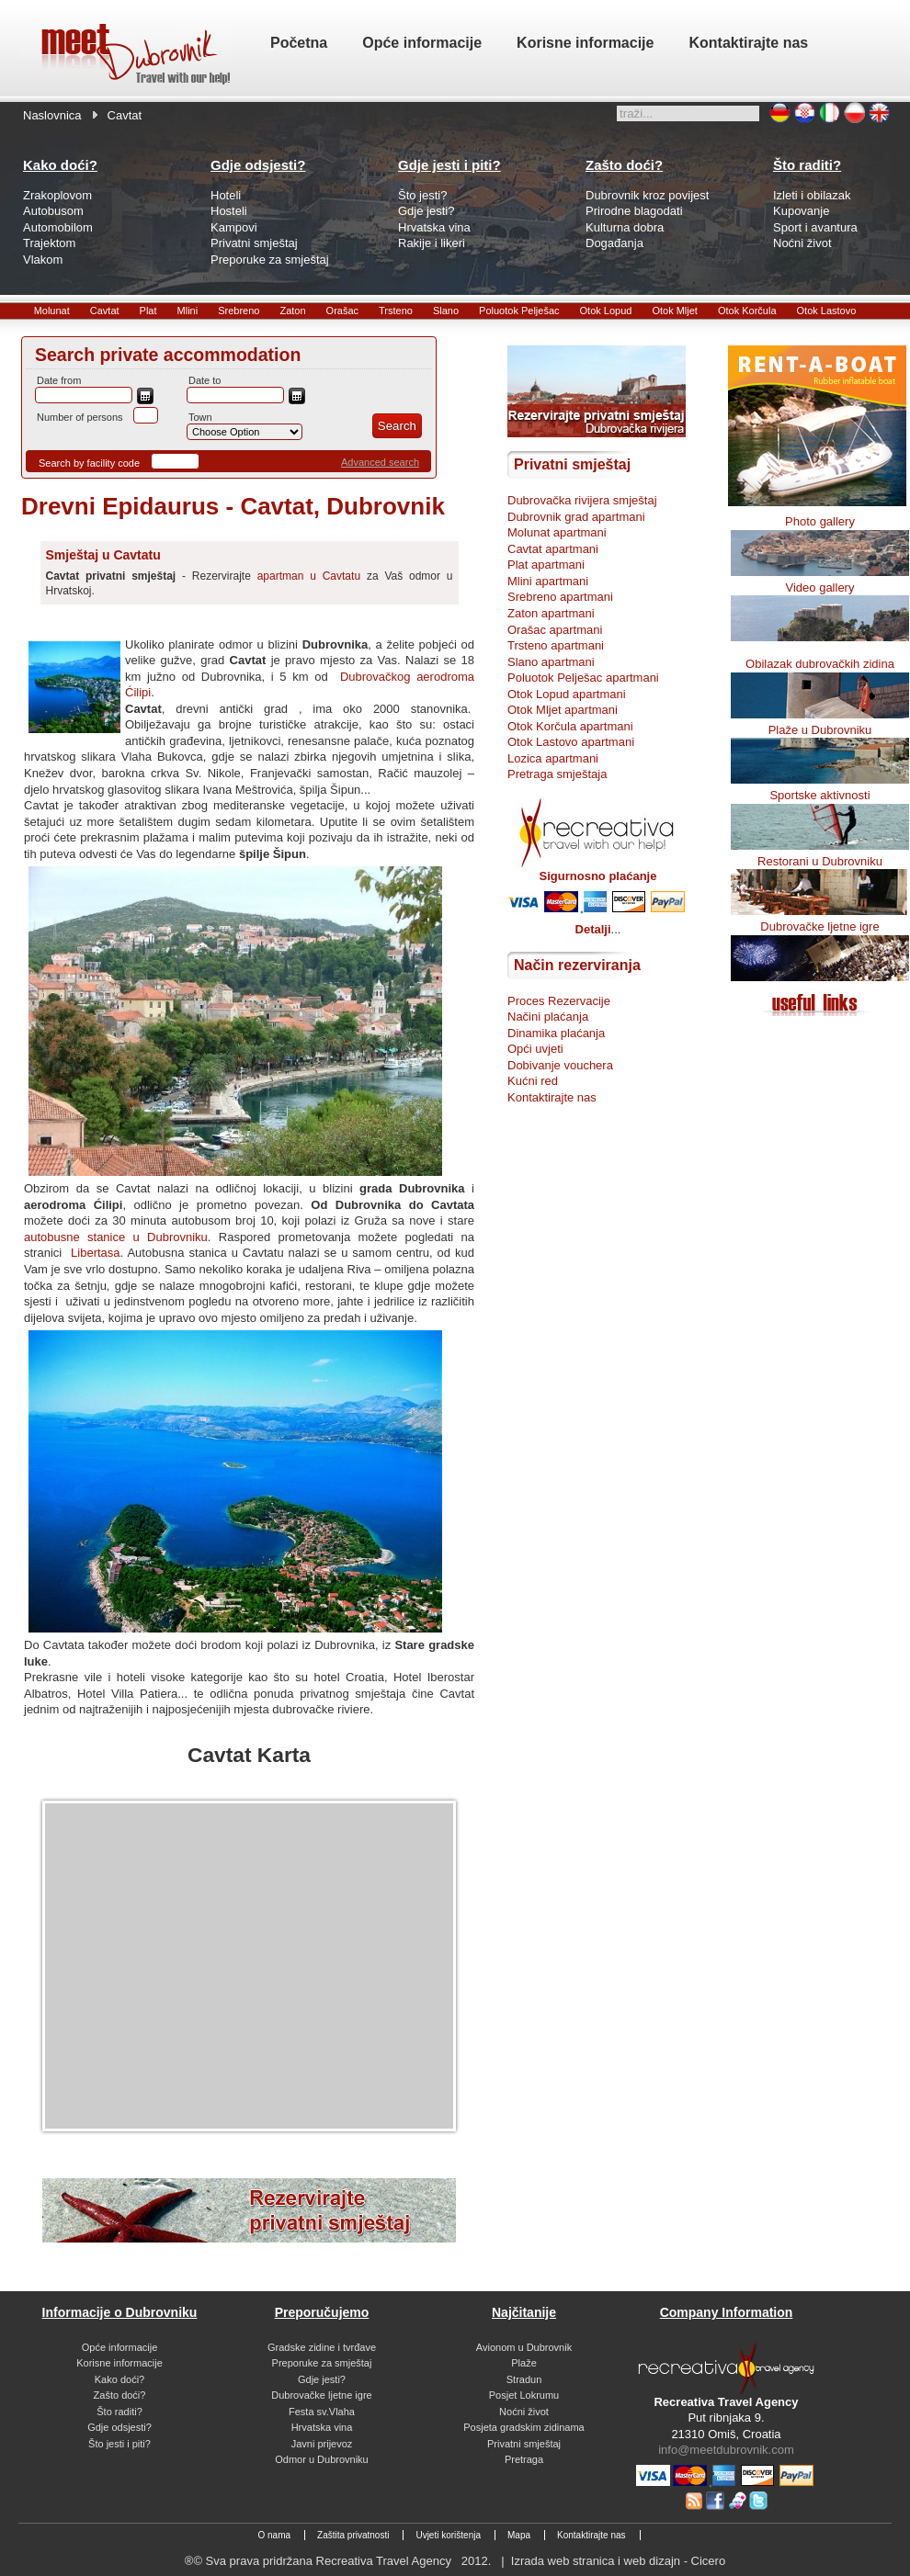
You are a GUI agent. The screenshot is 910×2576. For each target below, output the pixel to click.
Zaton (292, 310)
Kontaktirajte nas (552, 1097)
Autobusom (53, 211)
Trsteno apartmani (555, 645)
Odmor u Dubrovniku (322, 2459)
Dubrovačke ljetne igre (819, 926)
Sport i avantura (815, 227)
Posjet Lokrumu (524, 2395)
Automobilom (58, 227)
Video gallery (820, 587)
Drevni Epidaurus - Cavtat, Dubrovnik (233, 506)
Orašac (342, 310)
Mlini (188, 310)
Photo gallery (820, 521)
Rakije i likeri (431, 243)
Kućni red (532, 1081)
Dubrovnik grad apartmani (576, 517)
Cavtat (104, 310)
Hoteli (225, 195)
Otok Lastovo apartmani (570, 742)
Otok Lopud (606, 310)
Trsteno (396, 310)
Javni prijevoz (322, 2443)
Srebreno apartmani (560, 597)
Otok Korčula (747, 310)
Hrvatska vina (434, 227)
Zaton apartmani (551, 613)
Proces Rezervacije (558, 1001)
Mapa (518, 2535)
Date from (59, 380)
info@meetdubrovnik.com (726, 2450)
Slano (446, 310)
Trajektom (49, 243)
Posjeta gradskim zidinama (523, 2427)
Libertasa (95, 1253)
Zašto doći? (120, 2395)
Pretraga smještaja (557, 774)
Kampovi (233, 227)
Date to (204, 380)
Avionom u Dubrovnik (524, 2347)
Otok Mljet (675, 310)
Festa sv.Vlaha (322, 2411)
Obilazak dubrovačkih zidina (819, 664)
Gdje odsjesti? (119, 2427)
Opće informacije (120, 2347)
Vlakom (43, 259)
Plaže (524, 2362)
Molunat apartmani (557, 532)
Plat (148, 310)
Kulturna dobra (625, 227)
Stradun (524, 2379)
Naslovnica (52, 115)
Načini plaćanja (547, 1016)
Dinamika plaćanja (556, 1033)
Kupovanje (801, 211)
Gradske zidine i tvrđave (321, 2347)
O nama (273, 2535)
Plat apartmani (546, 564)
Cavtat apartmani (552, 549)
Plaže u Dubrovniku (820, 730)
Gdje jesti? (426, 211)
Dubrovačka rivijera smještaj (582, 500)
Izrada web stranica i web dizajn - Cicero (618, 2561)
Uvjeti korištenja (448, 2535)
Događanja (614, 243)
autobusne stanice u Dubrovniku (116, 1237)
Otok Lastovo (827, 310)
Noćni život (802, 243)
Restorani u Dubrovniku (819, 861)
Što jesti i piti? (119, 2443)
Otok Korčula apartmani (570, 726)
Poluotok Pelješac (519, 310)
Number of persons (80, 417)
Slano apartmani (551, 662)
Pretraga (524, 2459)
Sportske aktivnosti (819, 795)
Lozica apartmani (552, 758)
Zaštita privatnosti (353, 2535)
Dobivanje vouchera (560, 1065)
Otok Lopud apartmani (566, 694)
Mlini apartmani (547, 581)
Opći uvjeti (535, 1049)
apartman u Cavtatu (308, 576)
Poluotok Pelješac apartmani (583, 677)
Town (200, 417)
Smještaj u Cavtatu (103, 555)
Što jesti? (422, 195)
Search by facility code (89, 463)
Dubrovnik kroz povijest (647, 195)
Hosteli (228, 211)
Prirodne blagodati (634, 211)
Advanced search (380, 462)
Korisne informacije (119, 2362)
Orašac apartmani (554, 630)
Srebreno (238, 310)
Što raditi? (119, 2411)
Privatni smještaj (254, 243)
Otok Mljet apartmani (562, 710)
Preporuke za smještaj (269, 259)
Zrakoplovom (57, 195)
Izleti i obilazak (812, 195)
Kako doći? (119, 2379)
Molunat (52, 310)
